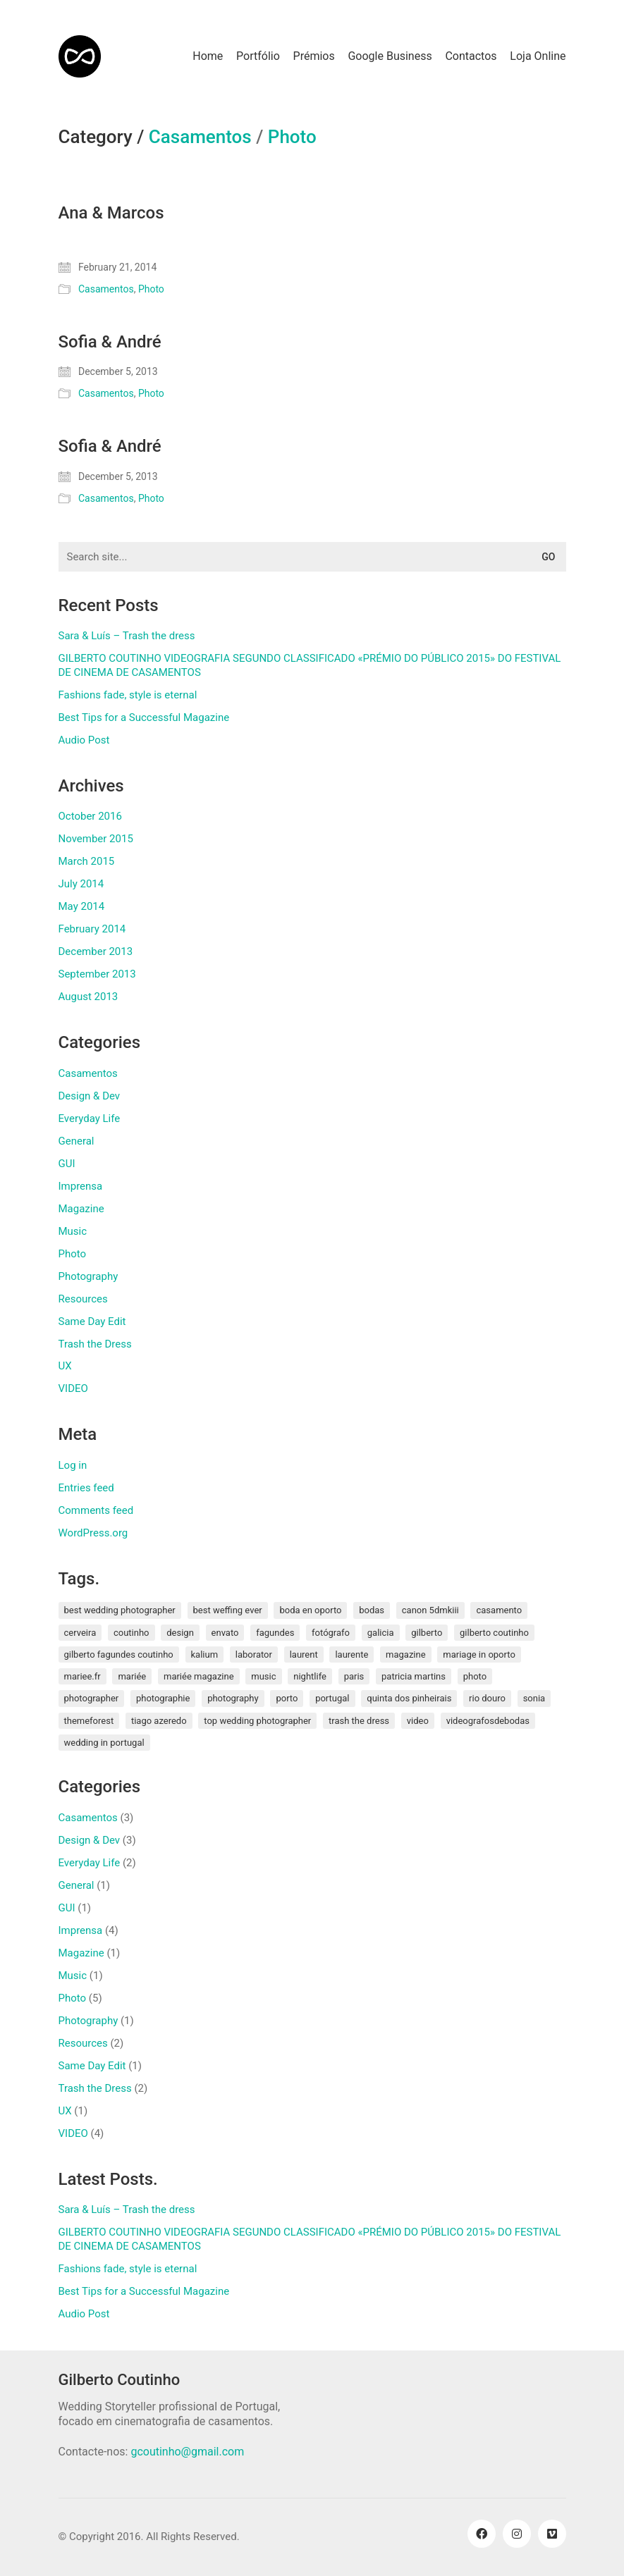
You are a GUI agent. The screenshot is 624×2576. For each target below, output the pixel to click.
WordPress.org (93, 1533)
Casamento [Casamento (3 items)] (499, 1610)
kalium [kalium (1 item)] (205, 1654)
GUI (67, 1163)
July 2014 (81, 883)
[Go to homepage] (80, 56)
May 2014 (82, 906)
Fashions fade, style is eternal (128, 695)
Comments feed (96, 1510)
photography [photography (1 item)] (233, 1698)
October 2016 (90, 816)
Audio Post (84, 740)
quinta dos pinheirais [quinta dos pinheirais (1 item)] (409, 1698)
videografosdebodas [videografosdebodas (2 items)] (488, 1720)
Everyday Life (90, 1118)
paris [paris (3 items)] (354, 1676)
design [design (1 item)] (180, 1632)
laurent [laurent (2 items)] (304, 1654)
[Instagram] (517, 2534)
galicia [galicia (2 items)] (380, 1632)
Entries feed (86, 1487)
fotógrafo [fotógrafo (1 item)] (331, 1632)
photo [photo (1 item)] (475, 1676)
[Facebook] (481, 2534)
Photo (292, 137)
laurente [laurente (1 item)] (351, 1654)
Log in (73, 1465)
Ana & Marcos (111, 213)
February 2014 (92, 929)
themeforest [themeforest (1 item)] (89, 1720)
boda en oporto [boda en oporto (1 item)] (310, 1610)
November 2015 (96, 838)
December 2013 (96, 951)
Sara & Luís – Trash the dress (127, 635)
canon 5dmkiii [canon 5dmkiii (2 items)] (430, 1610)
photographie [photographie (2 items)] (163, 1698)
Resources (83, 1299)
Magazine (81, 1208)
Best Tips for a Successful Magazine (144, 717)
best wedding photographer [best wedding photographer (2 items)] (120, 1610)
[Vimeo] (552, 2534)
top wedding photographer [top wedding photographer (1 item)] (257, 1720)
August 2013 (88, 996)
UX (65, 1366)
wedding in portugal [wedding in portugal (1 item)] (104, 1742)
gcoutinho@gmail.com (187, 2451)
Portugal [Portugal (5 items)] (332, 1698)
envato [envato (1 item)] (225, 1632)
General (76, 1141)
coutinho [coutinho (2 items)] (131, 1632)
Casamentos (200, 137)
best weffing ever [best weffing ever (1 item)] (227, 1610)
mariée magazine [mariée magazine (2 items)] (199, 1676)
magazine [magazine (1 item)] (406, 1654)
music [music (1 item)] (263, 1676)
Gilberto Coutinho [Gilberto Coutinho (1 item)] (494, 1632)
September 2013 (97, 974)
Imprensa (81, 1186)
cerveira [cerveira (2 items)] (80, 1632)
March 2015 (87, 861)
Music (73, 1231)
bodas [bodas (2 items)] (371, 1610)
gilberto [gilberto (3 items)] (426, 1632)
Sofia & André (110, 342)
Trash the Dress (95, 1344)
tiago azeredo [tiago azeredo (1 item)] (159, 1720)
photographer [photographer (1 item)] (91, 1698)
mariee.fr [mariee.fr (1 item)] (82, 1676)
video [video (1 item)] (418, 1720)
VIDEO (73, 1388)
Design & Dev (90, 1096)
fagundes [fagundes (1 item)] (275, 1632)
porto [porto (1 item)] (287, 1698)
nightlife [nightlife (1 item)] (309, 1676)
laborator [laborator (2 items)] (253, 1654)
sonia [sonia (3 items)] (534, 1698)
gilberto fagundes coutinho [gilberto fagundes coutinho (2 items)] (118, 1654)
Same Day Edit (92, 1321)
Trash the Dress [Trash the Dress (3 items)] (359, 1720)
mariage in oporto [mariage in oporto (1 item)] (479, 1654)
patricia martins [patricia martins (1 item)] (413, 1676)
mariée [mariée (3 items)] (132, 1676)
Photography (88, 1276)
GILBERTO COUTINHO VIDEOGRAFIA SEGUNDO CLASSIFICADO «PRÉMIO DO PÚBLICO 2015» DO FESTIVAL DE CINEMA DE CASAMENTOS (310, 665)
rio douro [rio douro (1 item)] (487, 1698)
